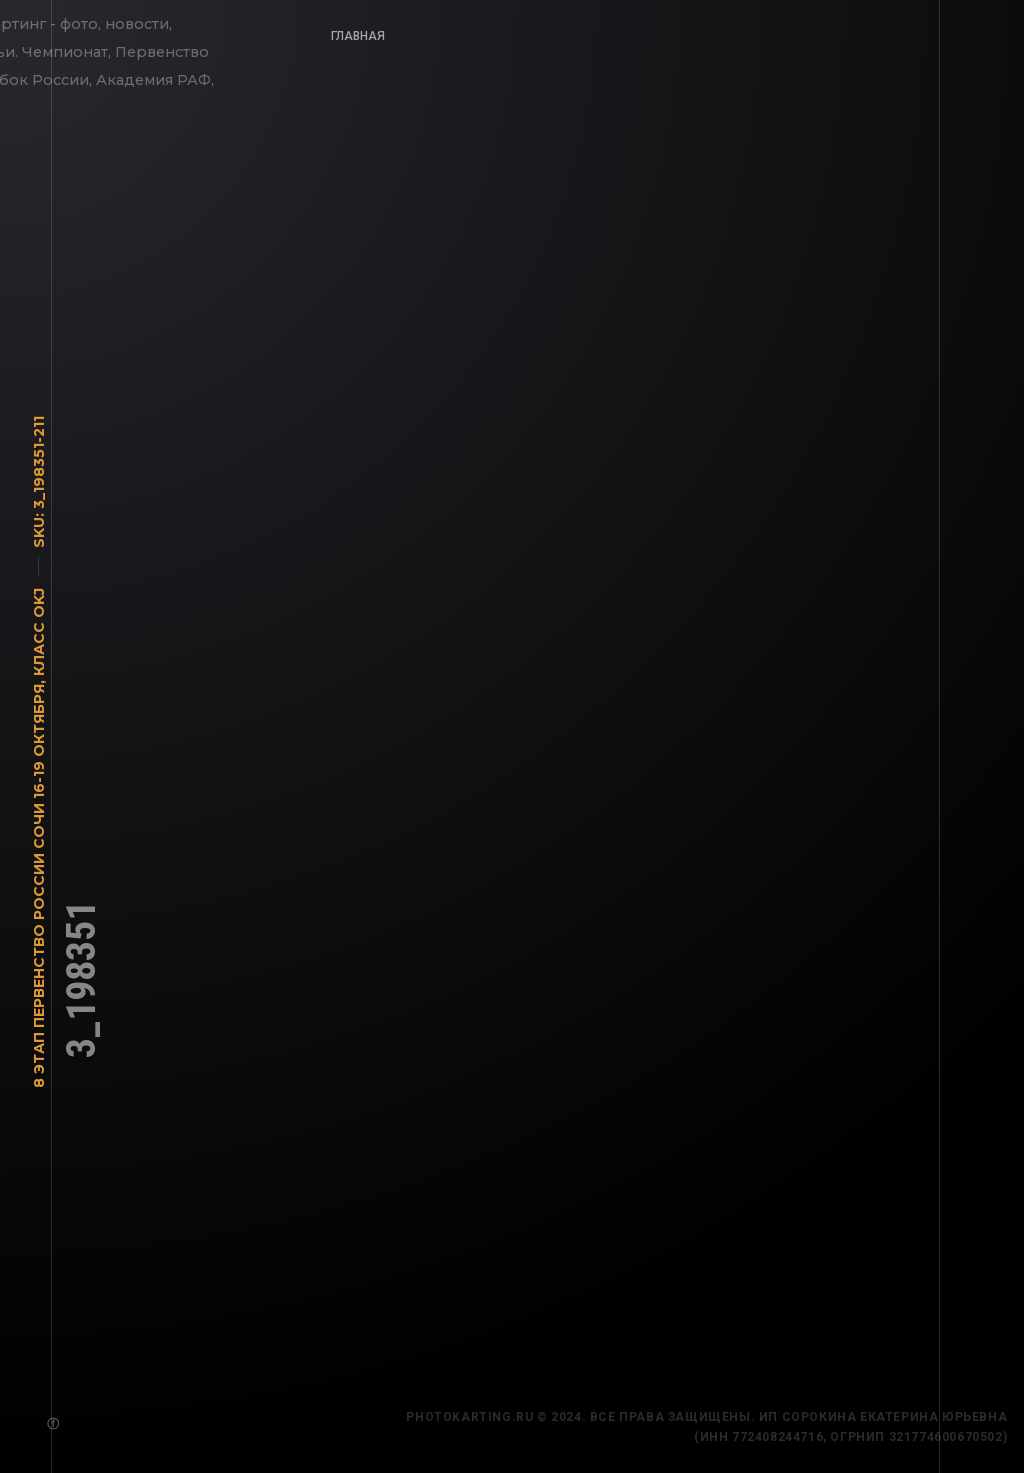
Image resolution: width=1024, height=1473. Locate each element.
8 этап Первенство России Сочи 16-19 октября (39, 891)
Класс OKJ (39, 637)
